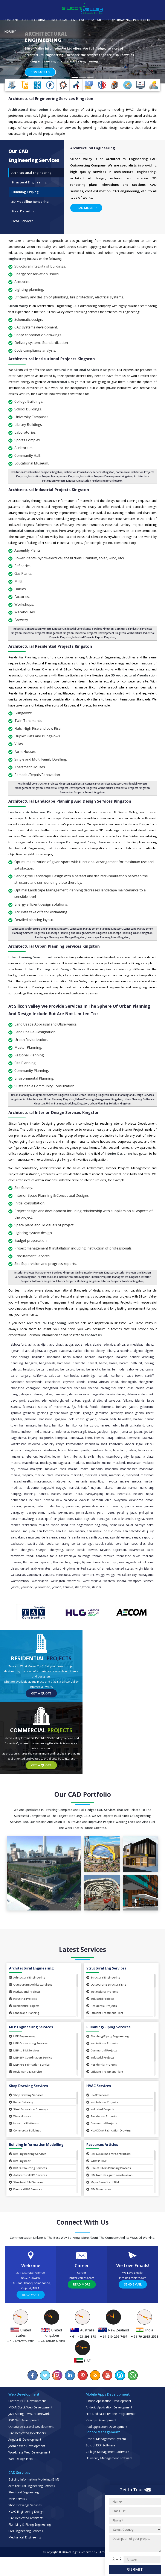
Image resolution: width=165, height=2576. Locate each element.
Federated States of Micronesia (46, 1425)
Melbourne (31, 1506)
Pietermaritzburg (22, 1537)
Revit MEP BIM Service (25, 2090)
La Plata (148, 1475)
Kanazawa (76, 1457)
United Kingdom (64, 1587)
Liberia (77, 1475)
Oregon (16, 1525)
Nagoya (61, 1506)
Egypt (86, 1419)
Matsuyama (61, 1500)
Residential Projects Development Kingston (70, 807)
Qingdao (59, 1537)
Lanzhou (97, 1469)
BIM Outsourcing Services (28, 2187)
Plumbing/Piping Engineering (107, 2055)
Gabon (132, 1425)
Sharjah (41, 1569)
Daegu (15, 1413)
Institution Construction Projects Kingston (37, 491)
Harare (104, 1444)
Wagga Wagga (106, 1593)
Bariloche (79, 1382)
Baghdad (38, 1376)
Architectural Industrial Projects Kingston (48, 508)
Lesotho (45, 1475)
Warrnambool (20, 1600)
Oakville (84, 1519)
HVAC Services (98, 2114)
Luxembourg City (117, 1475)
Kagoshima (18, 1457)
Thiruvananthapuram (37, 1581)
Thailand (148, 1575)
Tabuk (81, 1569)
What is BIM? (96, 2180)
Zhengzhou (82, 1606)
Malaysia (36, 1488)
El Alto (97, 1419)
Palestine (72, 1525)
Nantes (43, 1513)
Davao (120, 1413)
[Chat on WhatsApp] (132, 2394)
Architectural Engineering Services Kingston (50, 117)
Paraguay (17, 1531)
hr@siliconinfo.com (81, 2297)
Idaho (150, 1444)
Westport (134, 1600)
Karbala (120, 1457)
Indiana (48, 1450)
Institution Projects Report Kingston (100, 499)
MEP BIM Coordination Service (30, 2076)
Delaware (133, 1413)
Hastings (127, 1444)
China (150, 1407)
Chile (130, 1407)
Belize (40, 1388)
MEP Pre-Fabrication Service (29, 2083)
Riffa (72, 1544)
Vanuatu (48, 1593)
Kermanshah (74, 1463)
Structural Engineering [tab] (29, 201)
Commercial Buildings (25, 2149)
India (38, 1450)
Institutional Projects (25, 2010)
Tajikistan (119, 1569)
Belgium (28, 1388)
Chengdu (80, 1407)
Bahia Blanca (72, 1376)
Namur (133, 1506)
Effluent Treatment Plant (104, 2032)
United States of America (95, 1587)
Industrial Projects (23, 2017)
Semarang (62, 1562)
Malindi (73, 1488)
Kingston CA (33, 1469)
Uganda (131, 1581)
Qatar (39, 1537)
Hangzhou (91, 1444)
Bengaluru (67, 1388)
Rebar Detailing (21, 2121)
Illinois (15, 1450)
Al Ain (25, 1369)
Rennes (15, 1544)
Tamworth (17, 1575)
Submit (135, 2569)
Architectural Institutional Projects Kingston (51, 377)
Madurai (78, 1481)
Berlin (106, 1388)
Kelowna (34, 1463)
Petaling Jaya (126, 1531)
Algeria (138, 1369)
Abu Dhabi (56, 1363)
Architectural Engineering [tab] (31, 191)
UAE (121, 1581)
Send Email (133, 2303)
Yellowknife (42, 1606)
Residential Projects (24, 2025)
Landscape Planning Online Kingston (130, 952)
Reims (150, 1537)
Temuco (109, 1575)
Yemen (56, 1606)
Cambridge (88, 1394)
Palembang (55, 1525)
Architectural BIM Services (28, 2194)
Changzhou (50, 1407)
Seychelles (138, 1562)
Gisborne (30, 1438)
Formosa (107, 1425)
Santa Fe (64, 1556)
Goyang (91, 1438)
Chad (114, 1401)
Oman (149, 1519)
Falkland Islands (134, 1419)
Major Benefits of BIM (102, 2201)
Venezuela (63, 1593)
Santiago (95, 1556)
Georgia (75, 1432)
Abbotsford (18, 1363)
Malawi (23, 1488)
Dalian (48, 1413)
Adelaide (109, 1363)
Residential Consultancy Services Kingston (96, 802)
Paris (52, 1531)
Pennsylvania (85, 1531)
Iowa (91, 1450)
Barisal (92, 1382)
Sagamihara (85, 1544)
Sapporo (148, 1556)
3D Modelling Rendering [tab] (30, 220)
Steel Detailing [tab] (23, 230)
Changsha (17, 1407)
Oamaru (97, 1519)
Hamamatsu (27, 1444)
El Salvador (112, 1419)
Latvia (132, 1469)
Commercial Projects (101, 2069)
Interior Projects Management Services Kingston (44, 1291)
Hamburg (44, 1444)
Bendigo (52, 1388)
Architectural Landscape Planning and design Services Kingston (69, 820)
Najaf (85, 1506)
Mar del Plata (44, 1494)
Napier (55, 1513)
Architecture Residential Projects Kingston (124, 807)
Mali (63, 1488)
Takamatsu (136, 1569)
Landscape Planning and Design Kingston (60, 956)
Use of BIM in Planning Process (108, 2187)
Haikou (103, 1438)
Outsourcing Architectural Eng (30, 2003)
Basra (113, 1382)
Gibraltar (16, 1438)
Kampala (61, 1457)
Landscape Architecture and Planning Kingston (40, 947)
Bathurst (136, 1382)
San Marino (77, 1550)
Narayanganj (94, 1513)
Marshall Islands (96, 1494)
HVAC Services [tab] (22, 239)
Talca (150, 1569)
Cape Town (134, 1394)
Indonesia (62, 1450)
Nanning (29, 1513)
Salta (150, 1544)
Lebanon (31, 1475)
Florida (94, 1425)
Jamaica (126, 1450)
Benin (80, 1388)
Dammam (60, 1413)
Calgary (25, 1394)
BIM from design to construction (109, 2194)
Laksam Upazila (78, 1469)
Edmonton (72, 1419)
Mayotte (112, 1500)
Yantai (15, 1606)
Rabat (78, 1537)
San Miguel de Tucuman (104, 1550)
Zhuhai (96, 1606)
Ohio (108, 1519)
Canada (103, 1394)
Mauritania (80, 1500)
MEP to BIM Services (24, 2069)
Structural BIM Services (26, 2201)
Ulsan (14, 1587)
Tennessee (124, 1575)
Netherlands (19, 1519)
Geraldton (101, 1432)
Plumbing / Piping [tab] (25, 211)
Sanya (136, 1556)
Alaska (77, 1369)
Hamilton (58, 1444)
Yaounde (27, 1606)
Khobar (129, 1463)
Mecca (136, 1500)
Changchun (146, 1401)
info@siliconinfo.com (132, 2297)
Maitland (119, 1481)
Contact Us (40, 91)
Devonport (18, 1419)
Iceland (139, 1444)
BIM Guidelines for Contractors (108, 2173)
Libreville (89, 1475)
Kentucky (48, 1463)
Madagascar (61, 1481)
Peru (111, 1531)
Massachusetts (21, 1500)
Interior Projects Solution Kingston (122, 1300)
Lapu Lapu (119, 1469)
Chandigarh (128, 1401)
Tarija (53, 1575)
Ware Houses (20, 2135)
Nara (79, 1513)
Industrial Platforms (24, 2142)
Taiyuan (105, 1569)
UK (140, 1581)
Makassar (134, 1481)
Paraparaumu (36, 1531)
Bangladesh (47, 1382)
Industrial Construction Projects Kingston (38, 647)
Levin (67, 1475)
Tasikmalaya (67, 1575)
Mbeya (125, 1500)
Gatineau (29, 1432)
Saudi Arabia (36, 1562)
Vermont (88, 1593)
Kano (88, 1457)
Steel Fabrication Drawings (28, 2128)
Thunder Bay (61, 1581)
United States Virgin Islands (134, 1587)
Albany (100, 1369)
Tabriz (70, 1569)
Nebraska (124, 1513)
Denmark (147, 1413)
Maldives (51, 1488)
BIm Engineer (20, 2180)
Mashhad (147, 1494)
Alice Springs (20, 1376)
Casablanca (53, 1401)
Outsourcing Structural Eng (106, 2003)
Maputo (27, 1494)
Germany (116, 1432)
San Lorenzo (45, 1550)
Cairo (14, 1394)
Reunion (44, 1544)
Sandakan (17, 1556)
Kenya (60, 1463)
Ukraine (149, 1581)
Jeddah (149, 1450)
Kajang (32, 1457)
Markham (62, 1494)
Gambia (16, 1432)
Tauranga (84, 1575)
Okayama (120, 1519)
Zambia (68, 1606)
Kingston (17, 1469)
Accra (78, 1363)
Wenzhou (73, 1600)
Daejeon (26, 1413)
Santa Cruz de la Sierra (41, 1556)
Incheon (26, 1450)
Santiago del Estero (116, 1556)
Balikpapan (105, 1376)
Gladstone (45, 1438)
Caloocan (55, 1394)
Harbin (115, 1444)
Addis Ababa (92, 1363)
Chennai (93, 1407)
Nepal (150, 1513)
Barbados (63, 1382)
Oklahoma (136, 1519)
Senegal (87, 1562)
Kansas (99, 1457)
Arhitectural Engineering (27, 1996)
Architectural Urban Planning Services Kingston (54, 965)
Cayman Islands (74, 1401)
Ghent (150, 1432)
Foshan (121, 1425)
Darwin (110, 1413)
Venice (76, 1593)
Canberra (117, 1394)
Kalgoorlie (46, 1457)
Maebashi (93, 1481)
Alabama (65, 1369)
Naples (67, 1513)
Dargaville (97, 1413)
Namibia (120, 1506)
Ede (44, 1419)
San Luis (61, 1550)
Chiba (121, 1407)
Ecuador (33, 1419)
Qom (70, 1537)
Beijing (149, 1382)
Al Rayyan (50, 1369)
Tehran (97, 1575)
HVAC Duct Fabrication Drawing (108, 2149)
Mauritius (96, 1500)
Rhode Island (59, 1544)
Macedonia (30, 1481)
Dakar (38, 1413)
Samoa (15, 1550)
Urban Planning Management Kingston (98, 1118)
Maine (106, 1481)
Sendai (76, 1562)
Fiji (73, 1425)
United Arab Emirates (35, 1587)
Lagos (62, 1469)
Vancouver (34, 1593)
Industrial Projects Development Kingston (100, 652)
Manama (111, 1488)
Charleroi (66, 1407)
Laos (108, 1469)
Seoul (99, 1562)
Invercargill (78, 1450)
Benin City (93, 1388)
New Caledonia (66, 1519)
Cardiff (149, 1394)
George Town (59, 1432)
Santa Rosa (79, 1556)
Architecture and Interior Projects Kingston (64, 1296)
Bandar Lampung (142, 1376)
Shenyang (56, 1569)
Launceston (146, 1469)
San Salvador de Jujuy (138, 1550)
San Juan (29, 1550)
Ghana (129, 1432)
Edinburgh (56, 1419)
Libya (100, 1475)
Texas (137, 1575)
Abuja (69, 1363)
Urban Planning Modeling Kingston (67, 1122)
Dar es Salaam (79, 1413)
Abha (31, 1363)
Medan (149, 1500)
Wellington (58, 1600)
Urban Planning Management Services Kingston (40, 1114)
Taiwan (92, 1569)
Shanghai (27, 1569)
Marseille (77, 1494)
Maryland (132, 1494)
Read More (86, 227)
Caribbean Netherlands (26, 1401)
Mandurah (146, 1488)
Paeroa (29, 1525)
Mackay (45, 1481)
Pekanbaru (65, 1531)
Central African (98, 1401)
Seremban (123, 1562)
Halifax (137, 1438)
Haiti (113, 1438)
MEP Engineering (22, 2055)
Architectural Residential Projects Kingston (50, 665)
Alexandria (124, 1369)
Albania (89, 1369)
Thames (16, 1581)
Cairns (149, 1388)
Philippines (146, 1531)
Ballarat (121, 1376)
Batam (123, 1382)
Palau (40, 1525)
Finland (82, 1425)
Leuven (56, 1475)
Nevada (49, 1519)
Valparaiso (18, 1593)
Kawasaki (133, 1457)
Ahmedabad (135, 1363)
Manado (97, 1488)
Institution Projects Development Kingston (106, 495)
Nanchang (147, 1506)
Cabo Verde (135, 1388)
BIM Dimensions (99, 2208)
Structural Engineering (103, 1996)
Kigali (139, 1463)
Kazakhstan (18, 1463)
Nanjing (16, 1513)
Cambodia (71, 1394)
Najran (95, 1506)
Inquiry (9, 31)
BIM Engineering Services (27, 2173)
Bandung (17, 1382)
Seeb (50, 1562)
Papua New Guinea (139, 1525)
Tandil (30, 1575)
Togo (114, 1581)
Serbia (109, 1562)
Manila (15, 1494)
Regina (139, 1537)
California (39, 1394)
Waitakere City (127, 1593)
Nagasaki (47, 1506)
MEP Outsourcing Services (28, 2062)
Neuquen (35, 1519)
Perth (100, 1531)
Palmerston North (95, 1525)
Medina (16, 1506)
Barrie (103, 1382)
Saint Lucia (117, 1544)
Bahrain (90, 1376)
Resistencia (29, 1544)
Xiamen (149, 1600)
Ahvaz (149, 1363)
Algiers (149, 1369)
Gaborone (147, 1425)
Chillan (140, 1407)
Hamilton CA (74, 1444)
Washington (40, 1600)
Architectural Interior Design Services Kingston (53, 1131)
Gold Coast (76, 1438)
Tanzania (42, 1575)
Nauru (110, 1513)
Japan (138, 1450)
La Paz (135, 1475)
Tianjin (76, 1581)
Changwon (33, 1407)
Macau (15, 1481)
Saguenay (101, 1544)
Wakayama (146, 1593)
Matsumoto (42, 1500)
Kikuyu (149, 1463)
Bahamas (53, 1376)
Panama (116, 1525)
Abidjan (42, 1363)
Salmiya (140, 1544)
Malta (85, 1488)
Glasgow (60, 1438)
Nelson (138, 1513)
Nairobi (74, 1506)
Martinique (116, 1494)
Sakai (129, 1544)
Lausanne (17, 1475)
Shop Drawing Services (26, 2114)
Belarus (16, 1388)
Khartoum (116, 1463)
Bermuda (118, 1388)
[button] (12, 70)
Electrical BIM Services (25, 2208)
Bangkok (31, 1382)
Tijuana (87, 1581)
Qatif (48, 1537)
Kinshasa (50, 1469)
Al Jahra (36, 1369)
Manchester (128, 1488)
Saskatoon (18, 1562)
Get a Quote (41, 1712)
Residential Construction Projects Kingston (44, 802)
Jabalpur (102, 1450)
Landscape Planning (24, 2032)
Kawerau (148, 1457)
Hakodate (124, 1438)
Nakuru (107, 1506)
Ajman (15, 1369)
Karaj (109, 1457)
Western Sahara (115, 1600)
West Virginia (92, 1600)
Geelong (42, 1432)
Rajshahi (89, 1537)
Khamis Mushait (96, 1463)
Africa (121, 1363)
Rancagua (104, 1537)
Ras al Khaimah (122, 1537)
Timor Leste (101, 1581)
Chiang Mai (108, 1407)
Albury (111, 1369)
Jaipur (115, 1450)
